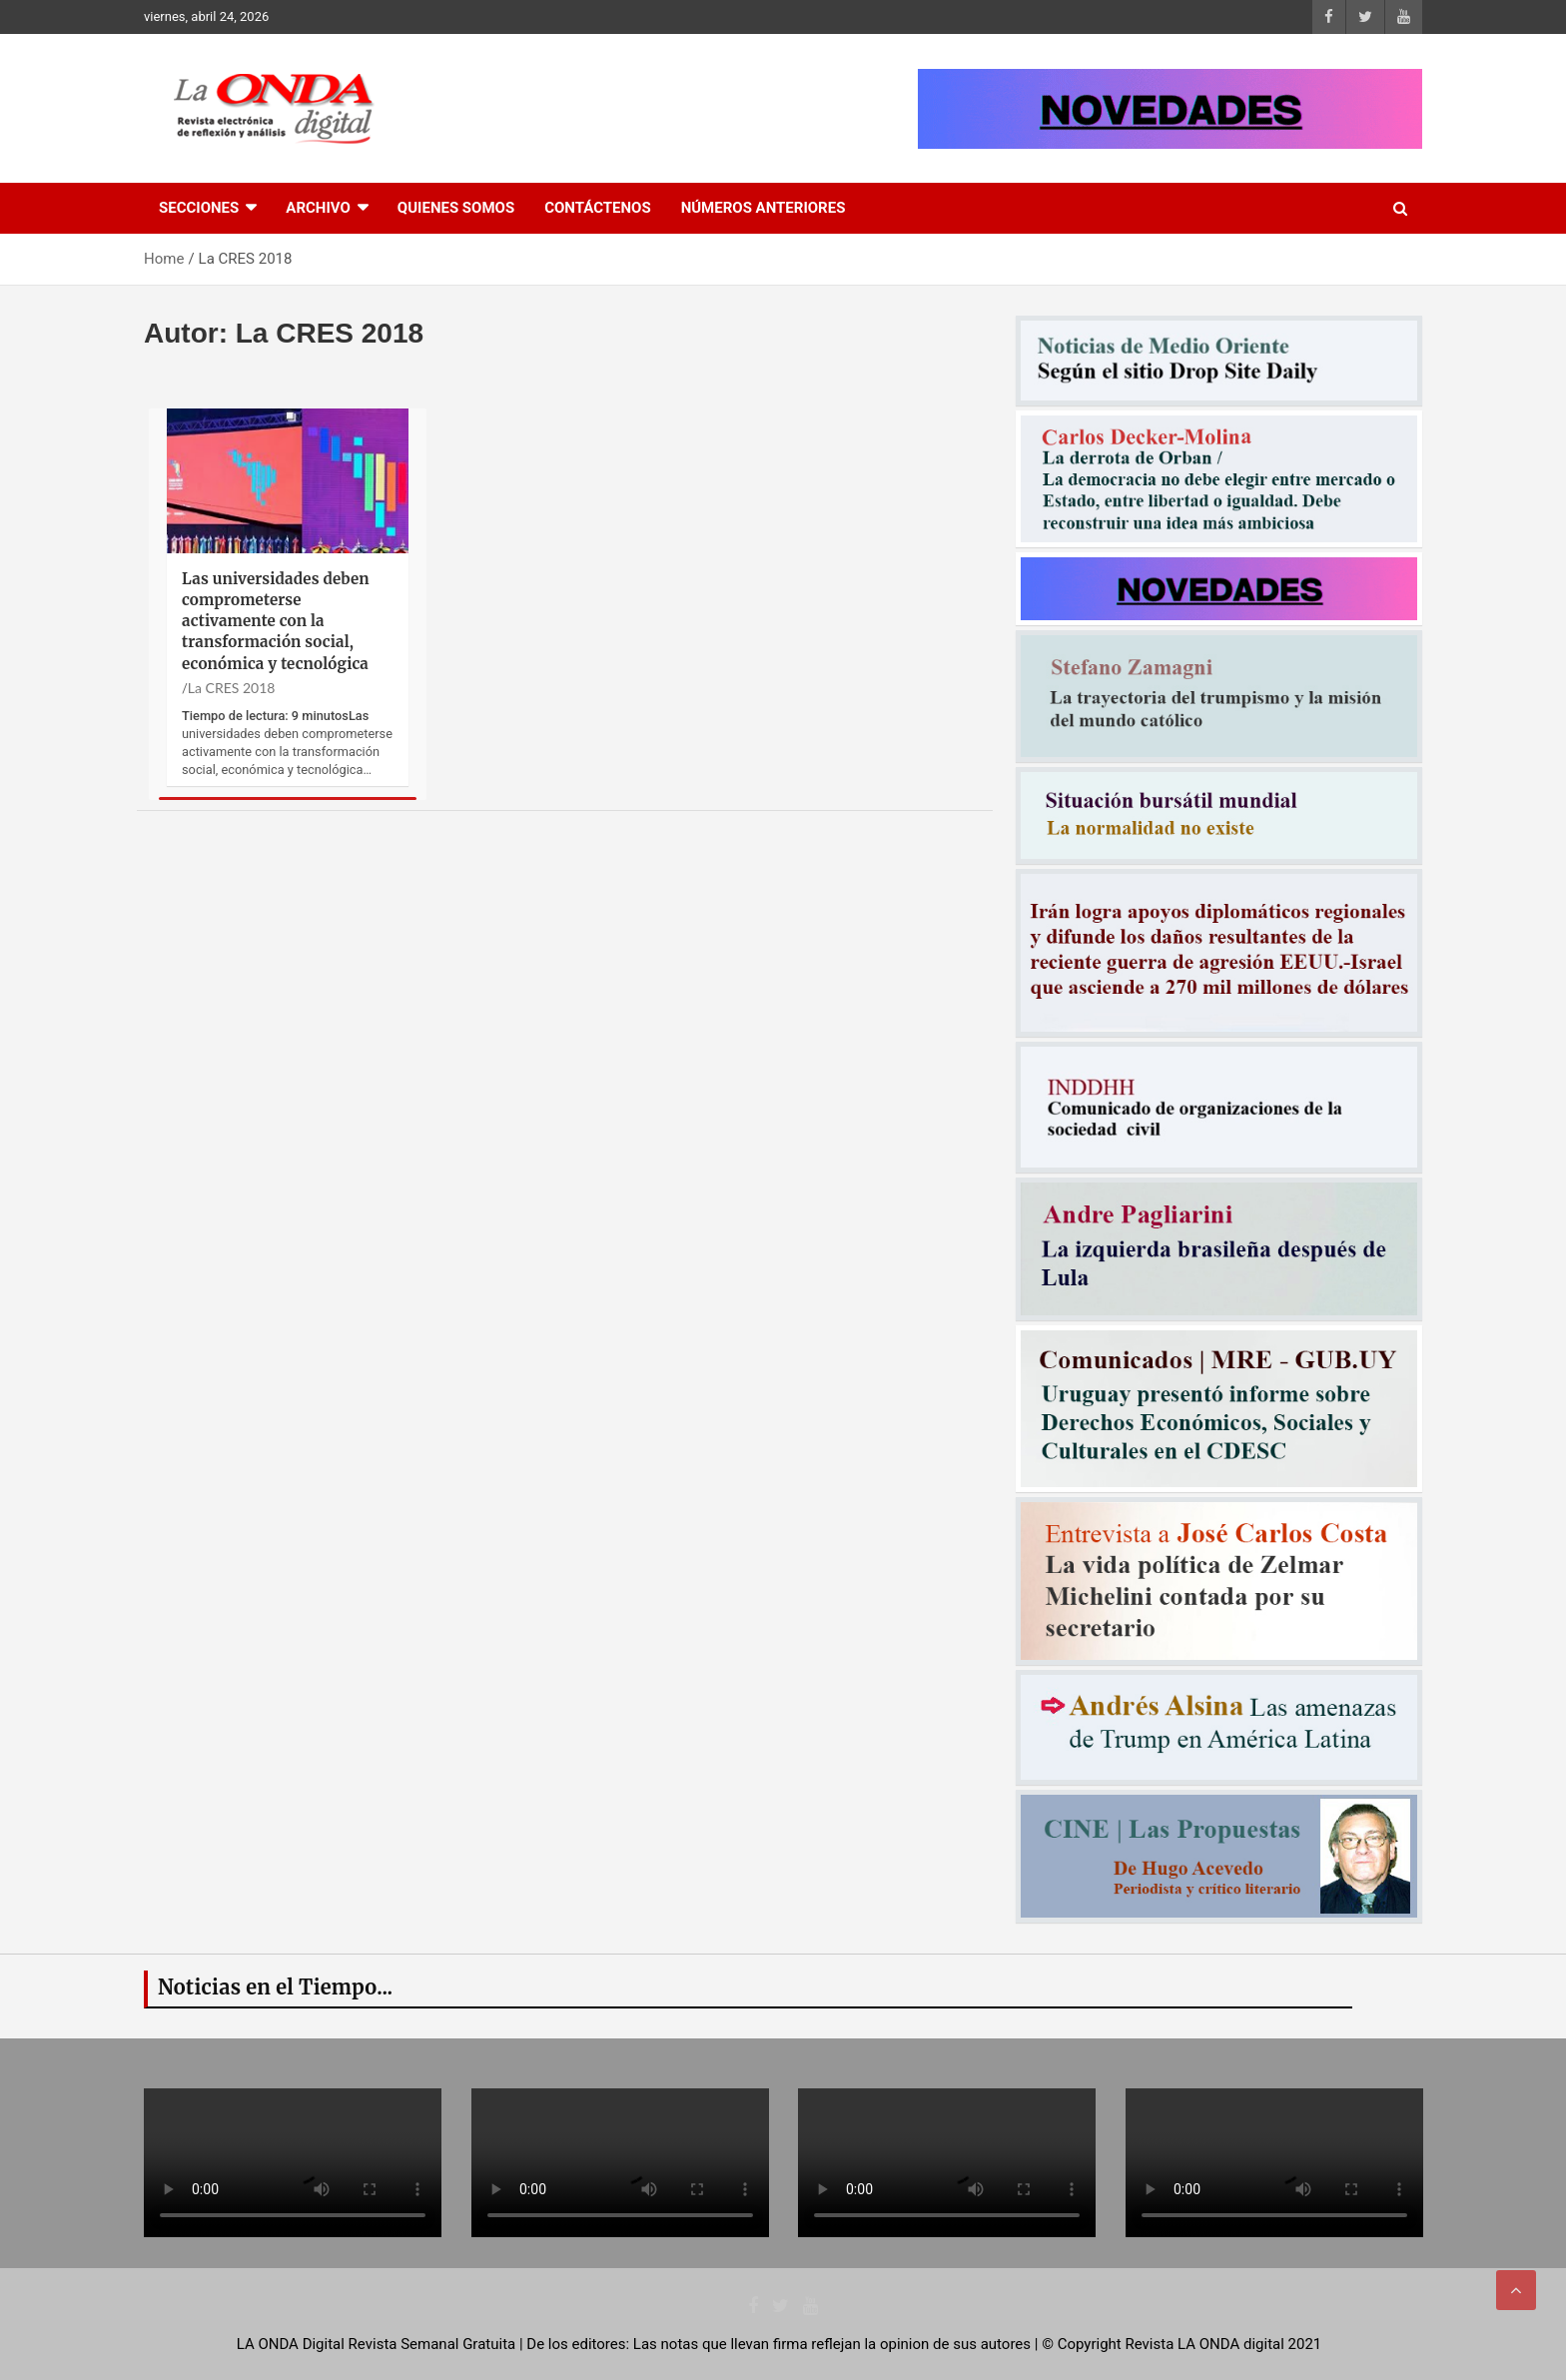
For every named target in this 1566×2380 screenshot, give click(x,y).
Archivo (318, 208)
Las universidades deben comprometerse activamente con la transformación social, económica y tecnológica (276, 621)
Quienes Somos (455, 208)
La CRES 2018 (232, 687)
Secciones (199, 208)
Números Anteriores (763, 208)
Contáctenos (597, 208)
